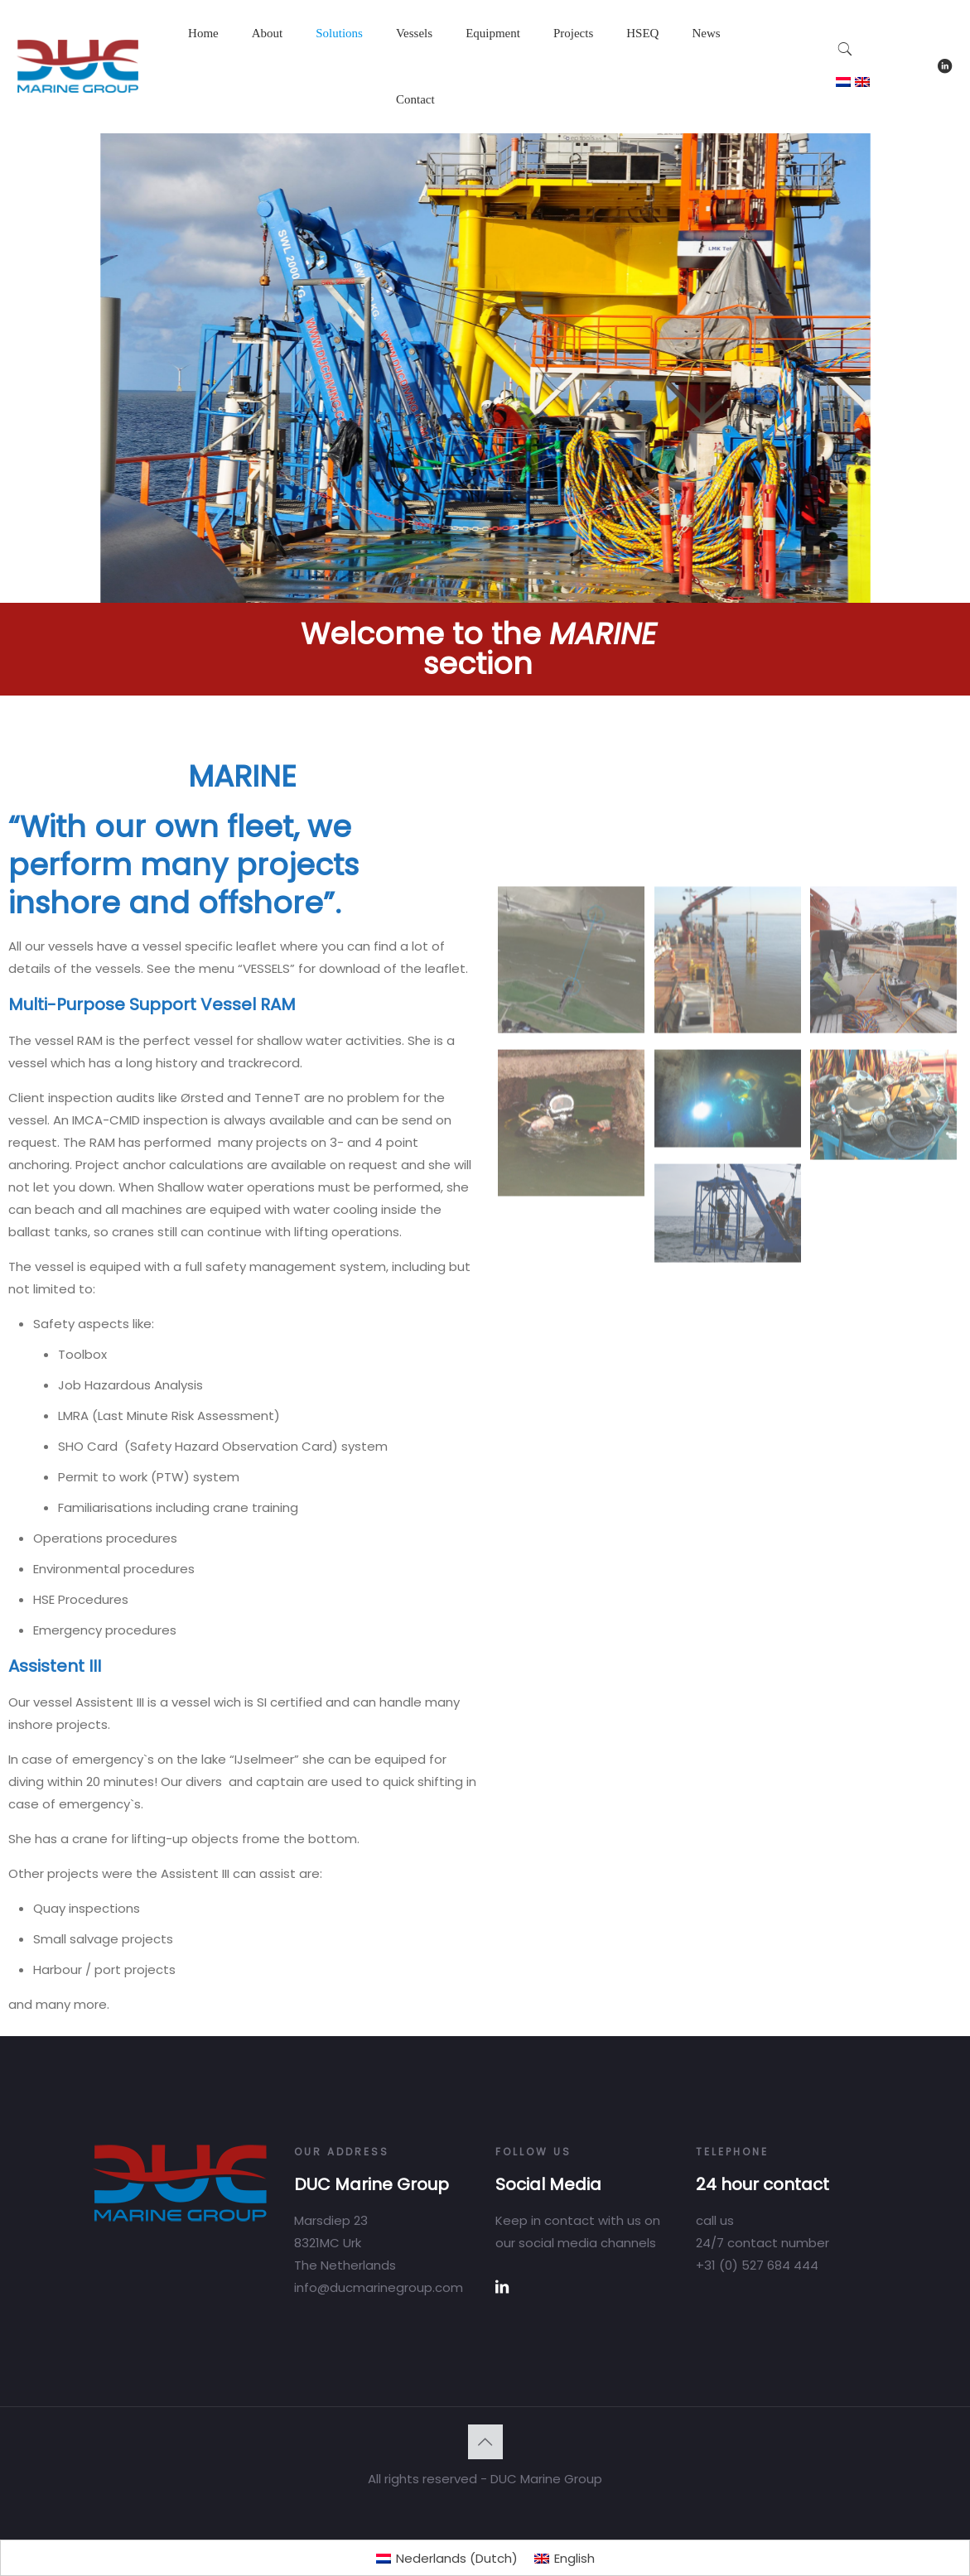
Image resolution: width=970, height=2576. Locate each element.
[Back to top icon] (485, 2441)
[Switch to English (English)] (564, 2558)
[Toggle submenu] (267, 74)
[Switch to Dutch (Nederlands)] (447, 2558)
